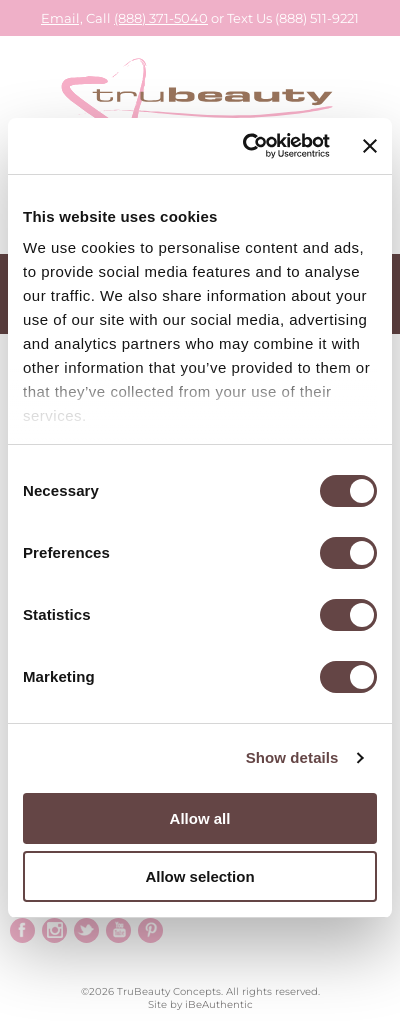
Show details (292, 757)
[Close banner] (370, 146)
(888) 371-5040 (161, 18)
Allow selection (199, 876)
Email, (62, 18)
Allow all (200, 818)
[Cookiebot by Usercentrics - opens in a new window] (247, 146)
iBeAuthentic (219, 1004)
